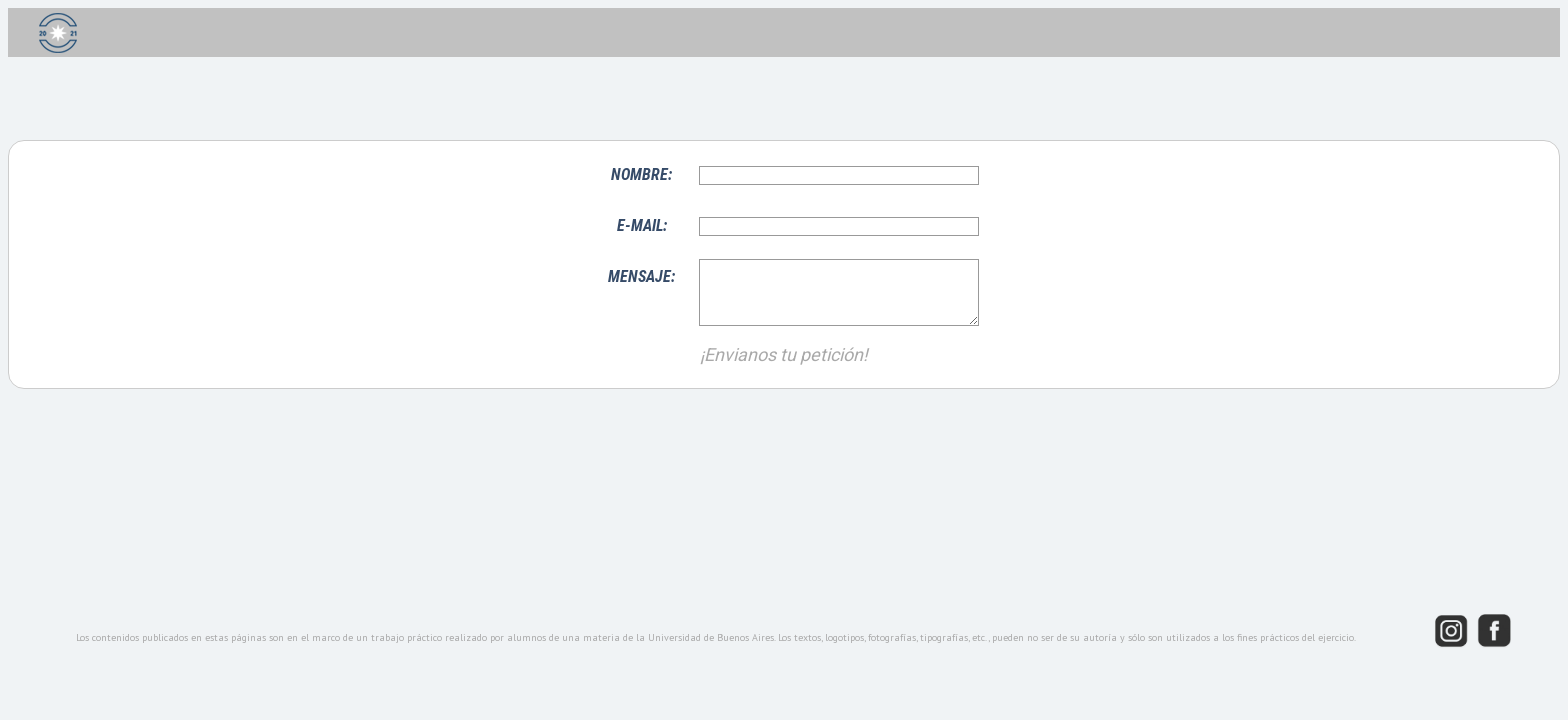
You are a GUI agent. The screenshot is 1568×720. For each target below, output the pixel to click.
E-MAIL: (642, 225)
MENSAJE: (641, 276)
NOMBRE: (641, 174)
